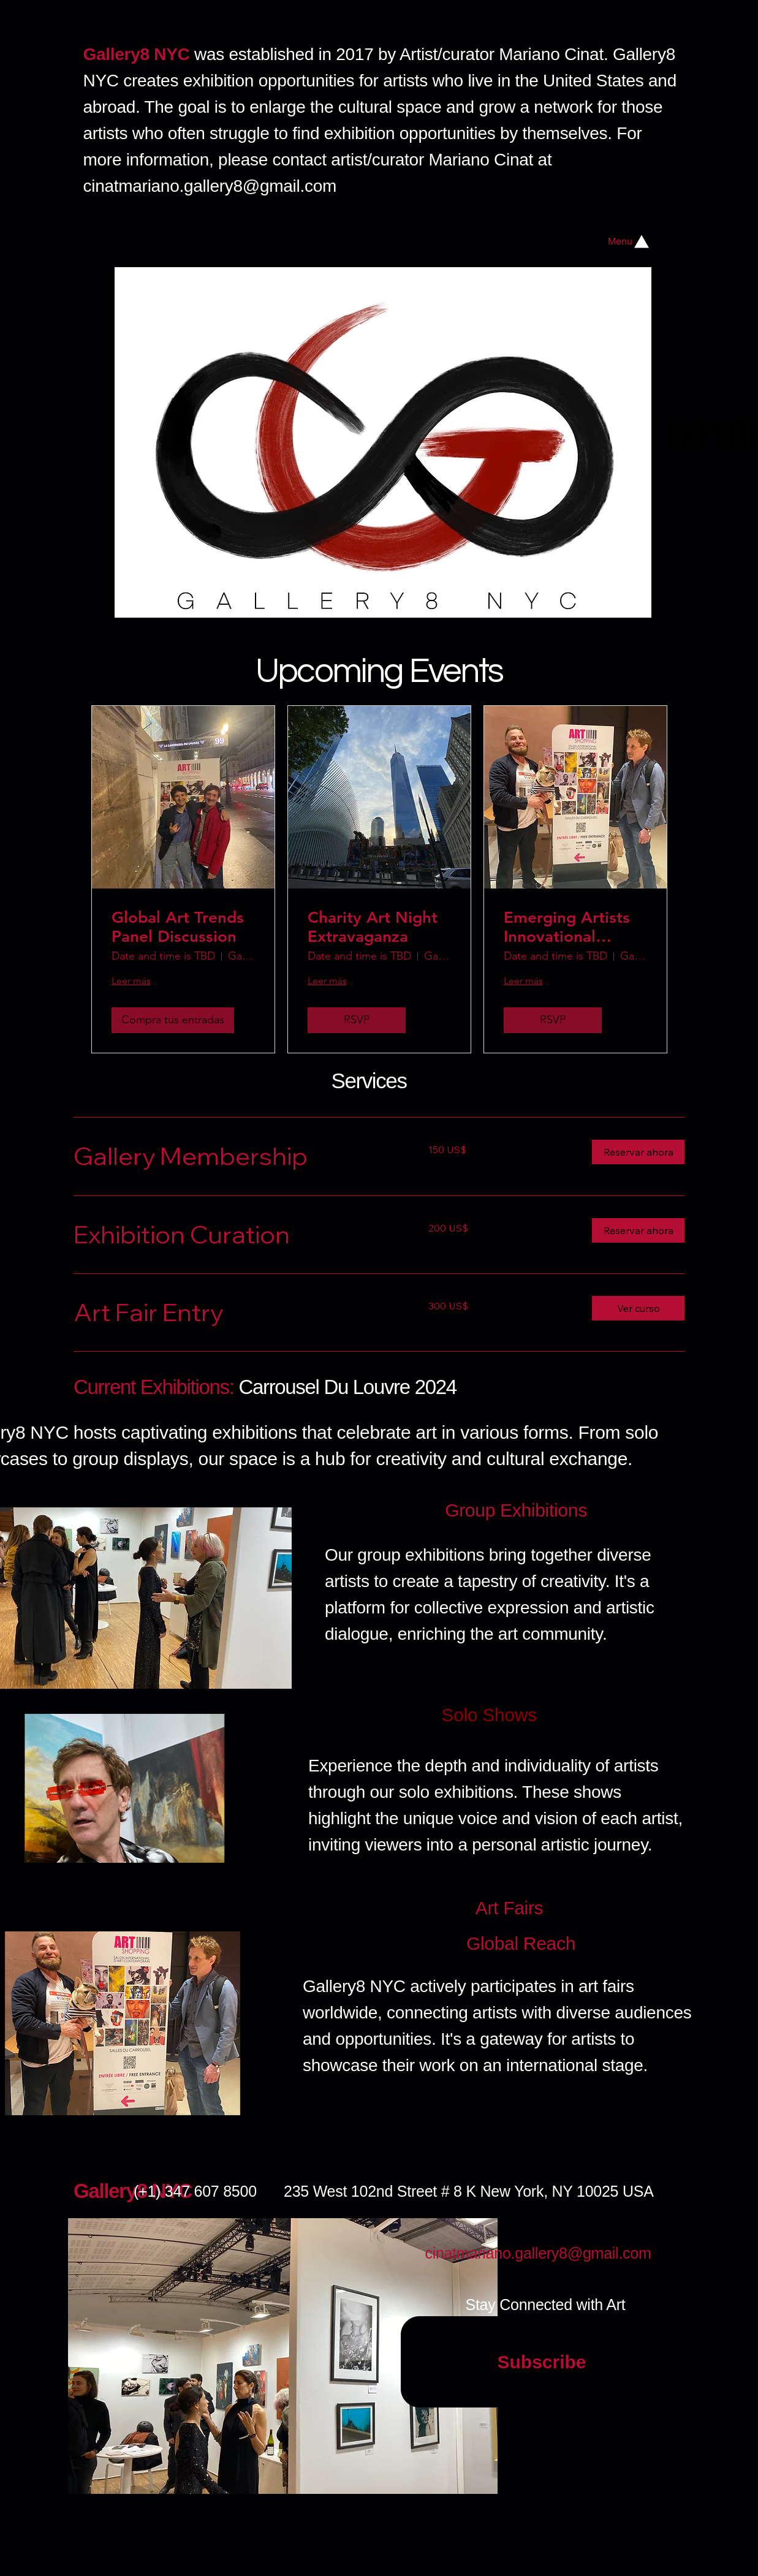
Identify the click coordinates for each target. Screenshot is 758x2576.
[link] (236, 1156)
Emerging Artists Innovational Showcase (567, 927)
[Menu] (629, 241)
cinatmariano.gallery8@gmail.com (209, 185)
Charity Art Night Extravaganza (373, 927)
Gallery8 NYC (133, 2191)
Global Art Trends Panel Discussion (178, 927)
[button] (638, 1152)
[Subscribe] (542, 2361)
